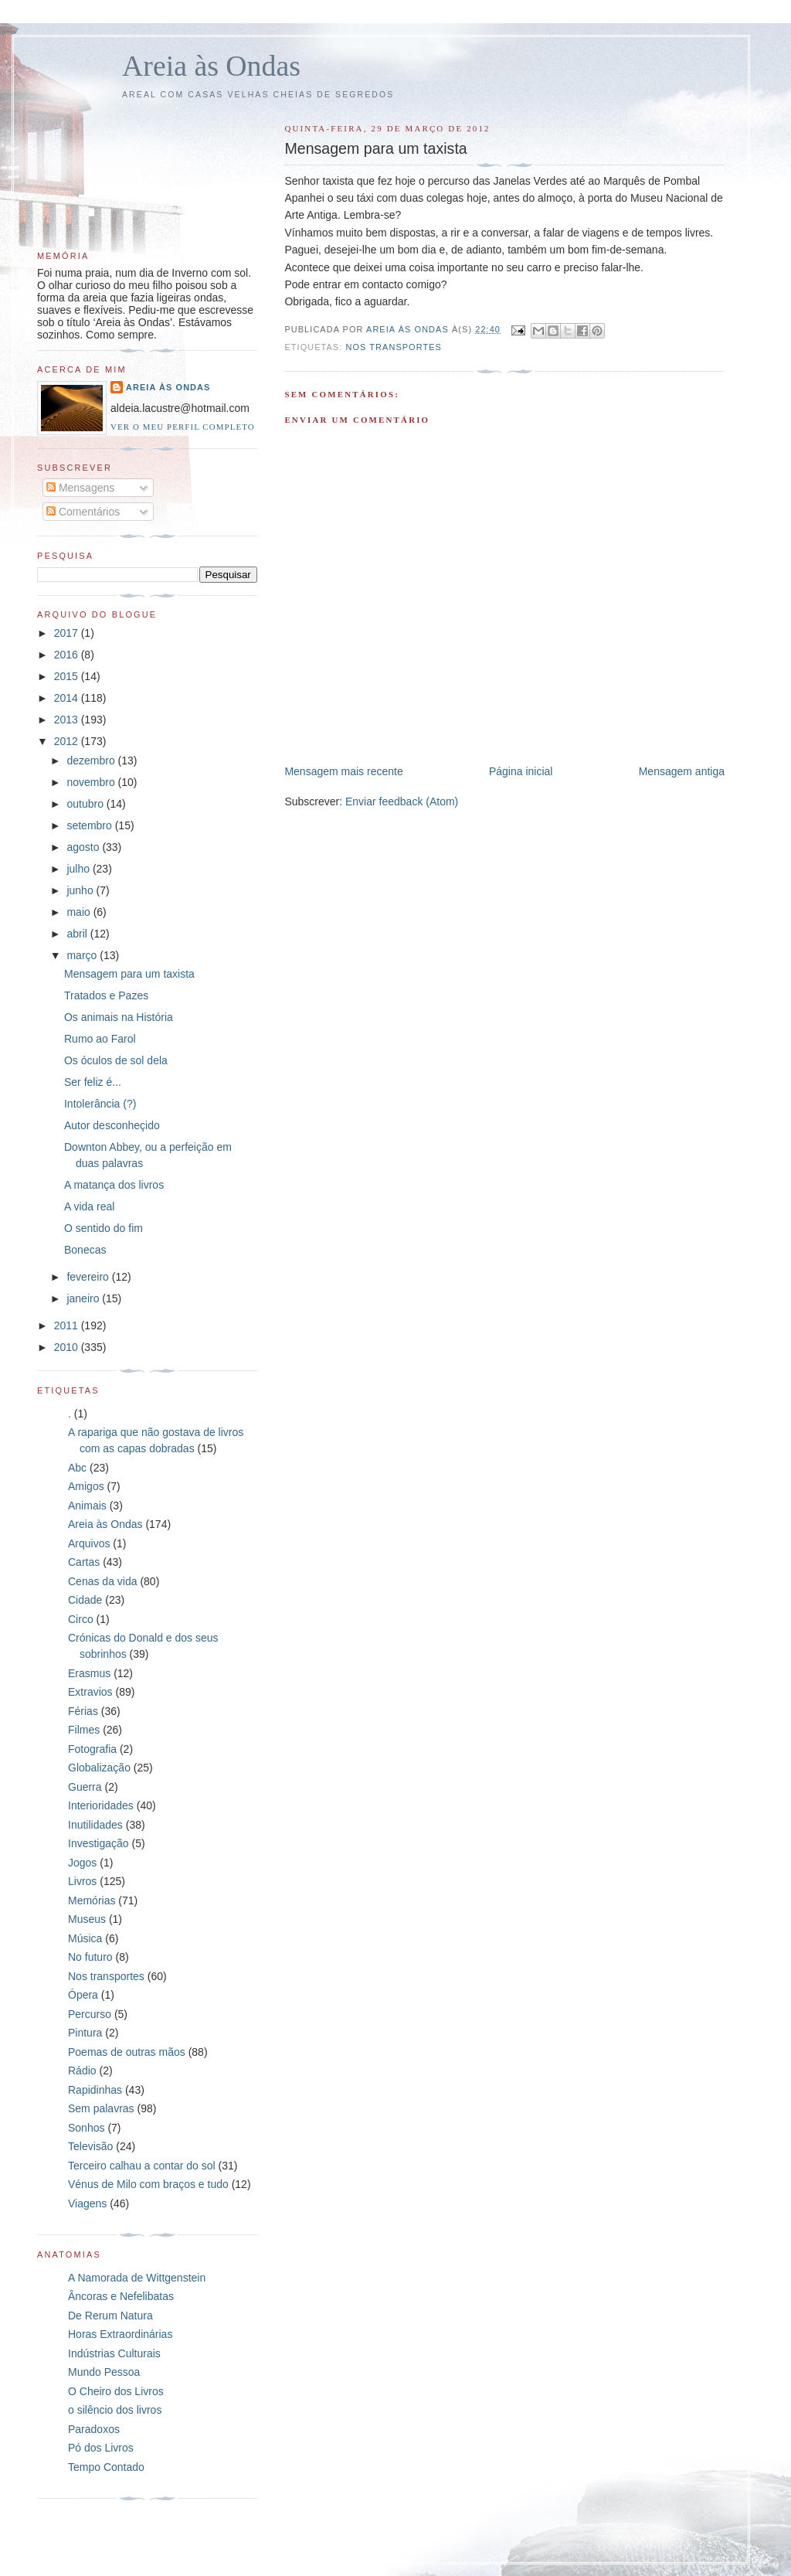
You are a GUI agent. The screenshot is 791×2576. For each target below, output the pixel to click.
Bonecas (85, 1250)
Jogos (82, 1862)
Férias (83, 1711)
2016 (67, 654)
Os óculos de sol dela (116, 1060)
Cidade (85, 1600)
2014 (67, 698)
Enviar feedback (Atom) (401, 801)
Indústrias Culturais (114, 2353)
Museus (87, 1919)
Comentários (83, 511)
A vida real (89, 1206)
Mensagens (80, 488)
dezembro (91, 760)
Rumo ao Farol (100, 1039)
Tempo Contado (106, 2467)
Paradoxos (94, 2429)
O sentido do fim (103, 1228)
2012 (67, 741)
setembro (90, 825)
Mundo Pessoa (104, 2372)
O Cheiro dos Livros (116, 2391)
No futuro (90, 1957)
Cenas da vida (102, 1581)
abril (78, 933)
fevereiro (88, 1277)
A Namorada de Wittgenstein (136, 2277)
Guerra (85, 1787)
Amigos (86, 1486)
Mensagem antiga (682, 771)
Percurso (89, 2014)
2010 (67, 1347)
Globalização (99, 1767)
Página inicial (521, 771)
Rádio (82, 2070)
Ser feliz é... (92, 1082)
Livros (82, 1881)
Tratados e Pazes (106, 995)
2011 (67, 1325)
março (83, 955)
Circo (80, 1619)
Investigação (98, 1843)
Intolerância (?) (100, 1103)
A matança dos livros (114, 1185)
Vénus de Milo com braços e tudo (148, 2184)
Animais (87, 1505)
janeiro (84, 1298)
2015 (67, 676)
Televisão (90, 2146)
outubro (86, 804)
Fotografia (92, 1749)
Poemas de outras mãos (126, 2052)
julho (79, 869)
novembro (91, 782)
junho (81, 890)
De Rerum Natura (110, 2315)
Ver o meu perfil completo (182, 426)
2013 (67, 719)
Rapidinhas (95, 2090)
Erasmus (89, 1673)
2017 (67, 633)
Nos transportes (393, 347)
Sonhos (86, 2128)
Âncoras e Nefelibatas (121, 2296)
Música (85, 1938)
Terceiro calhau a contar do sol (142, 2165)
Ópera (83, 1995)
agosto (84, 847)
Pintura (85, 2032)
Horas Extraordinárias (120, 2334)
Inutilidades (95, 1825)
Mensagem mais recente (343, 771)
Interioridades (101, 1805)
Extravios (90, 1692)
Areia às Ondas (211, 65)
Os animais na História (118, 1017)
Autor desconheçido (112, 1125)
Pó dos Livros (101, 2448)
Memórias (91, 1900)
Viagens (87, 2203)
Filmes (84, 1730)
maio (79, 912)
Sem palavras (101, 2108)
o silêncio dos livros (114, 2410)
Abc (77, 1468)
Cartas (84, 1562)
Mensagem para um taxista (129, 974)
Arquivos (89, 1543)
